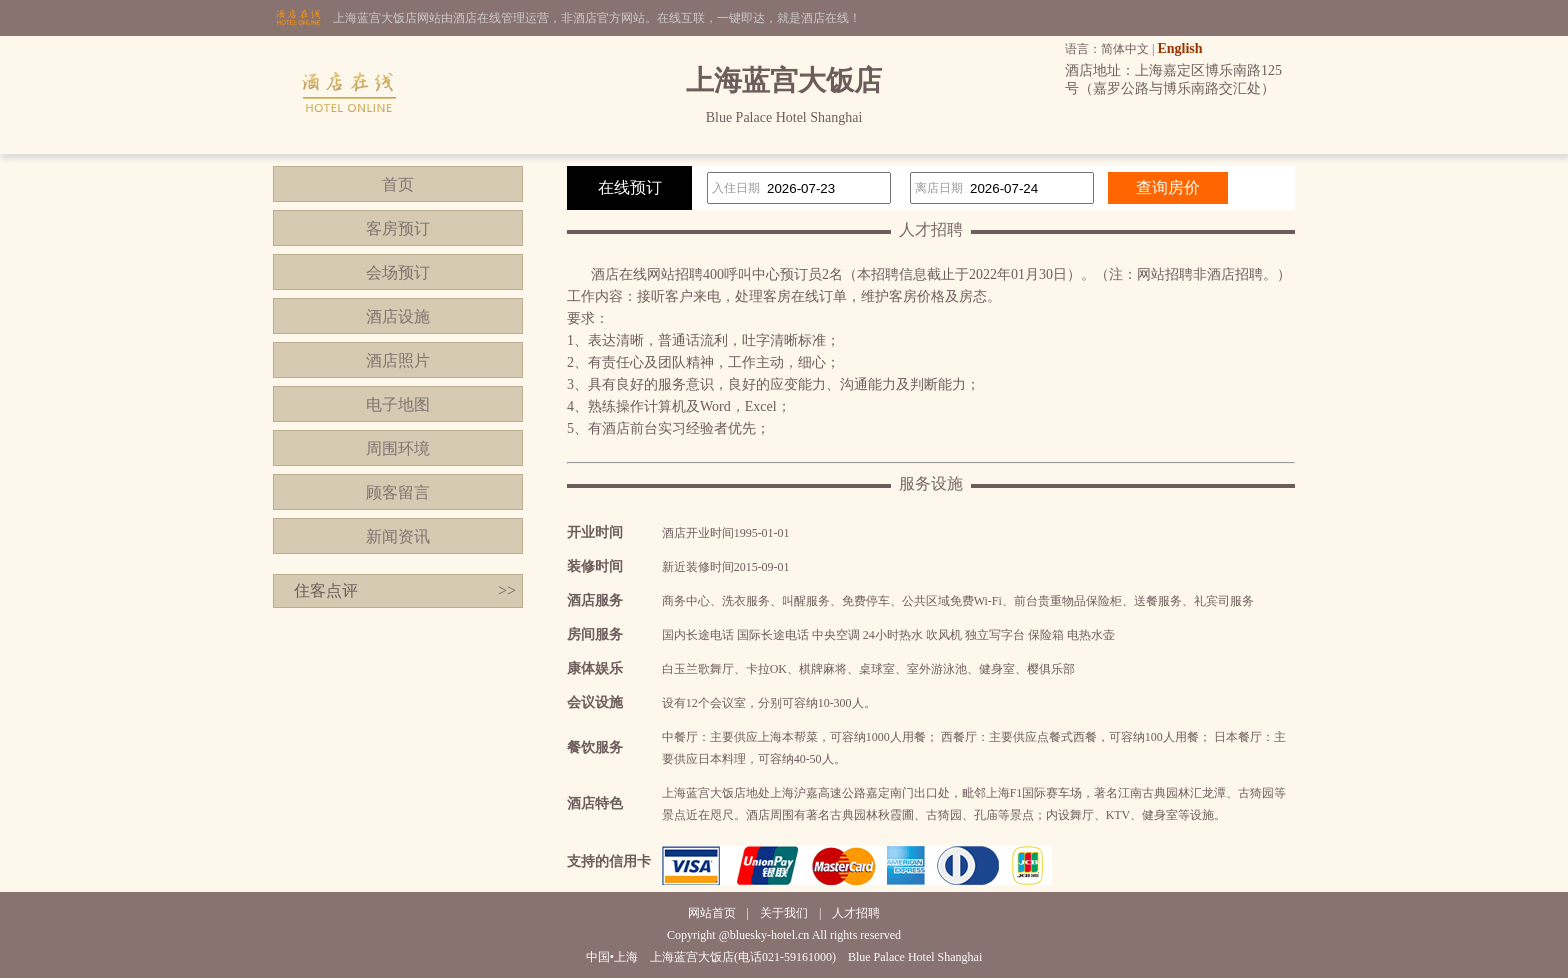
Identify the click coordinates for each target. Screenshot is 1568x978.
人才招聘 (856, 913)
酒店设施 (398, 316)
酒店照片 (398, 360)
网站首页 (712, 913)
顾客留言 (398, 492)
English (1179, 48)
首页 (398, 184)
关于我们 (784, 913)
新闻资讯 (398, 536)
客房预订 (398, 228)
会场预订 (398, 272)
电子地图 (398, 404)
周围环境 (398, 448)
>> (507, 590)
